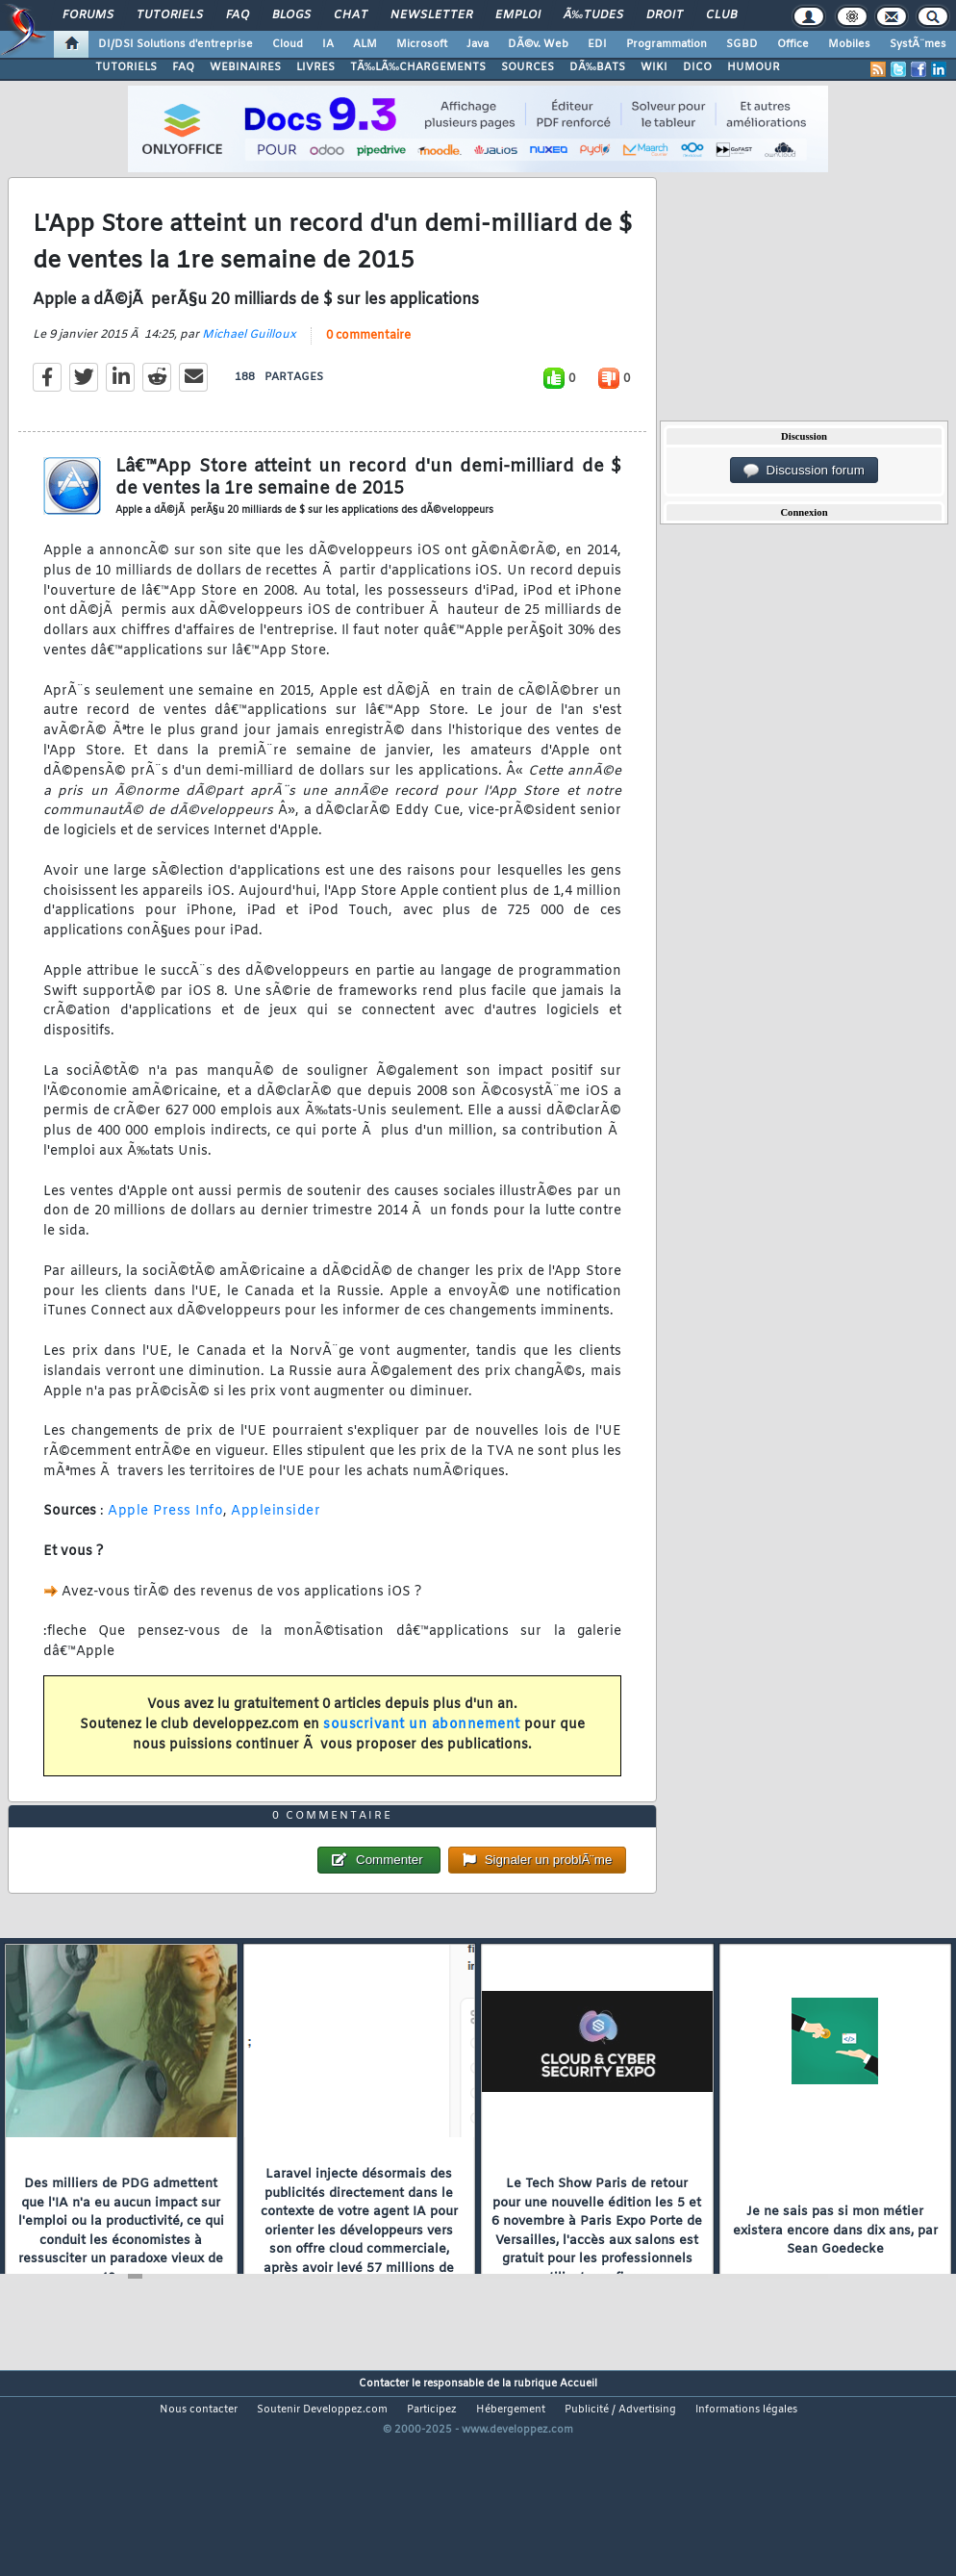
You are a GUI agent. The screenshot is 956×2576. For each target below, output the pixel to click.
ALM (365, 44)
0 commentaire (368, 364)
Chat (350, 15)
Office (793, 44)
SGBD (742, 44)
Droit (664, 15)
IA (328, 44)
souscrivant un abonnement (421, 1754)
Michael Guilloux (249, 363)
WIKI (654, 67)
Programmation (666, 44)
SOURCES (527, 67)
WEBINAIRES (245, 67)
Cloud (287, 44)
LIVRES (315, 67)
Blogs (291, 15)
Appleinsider (275, 1540)
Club (721, 15)
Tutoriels (170, 15)
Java (477, 44)
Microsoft (421, 44)
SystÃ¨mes (918, 44)
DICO (697, 67)
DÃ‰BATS (597, 67)
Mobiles (849, 44)
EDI (597, 44)
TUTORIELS (126, 67)
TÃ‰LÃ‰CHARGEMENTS (418, 67)
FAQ (237, 15)
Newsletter (431, 15)
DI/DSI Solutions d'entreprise (175, 44)
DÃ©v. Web (538, 44)
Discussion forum (804, 470)
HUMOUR (753, 67)
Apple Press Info (165, 1540)
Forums (88, 15)
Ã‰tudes (593, 15)
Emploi (517, 15)
